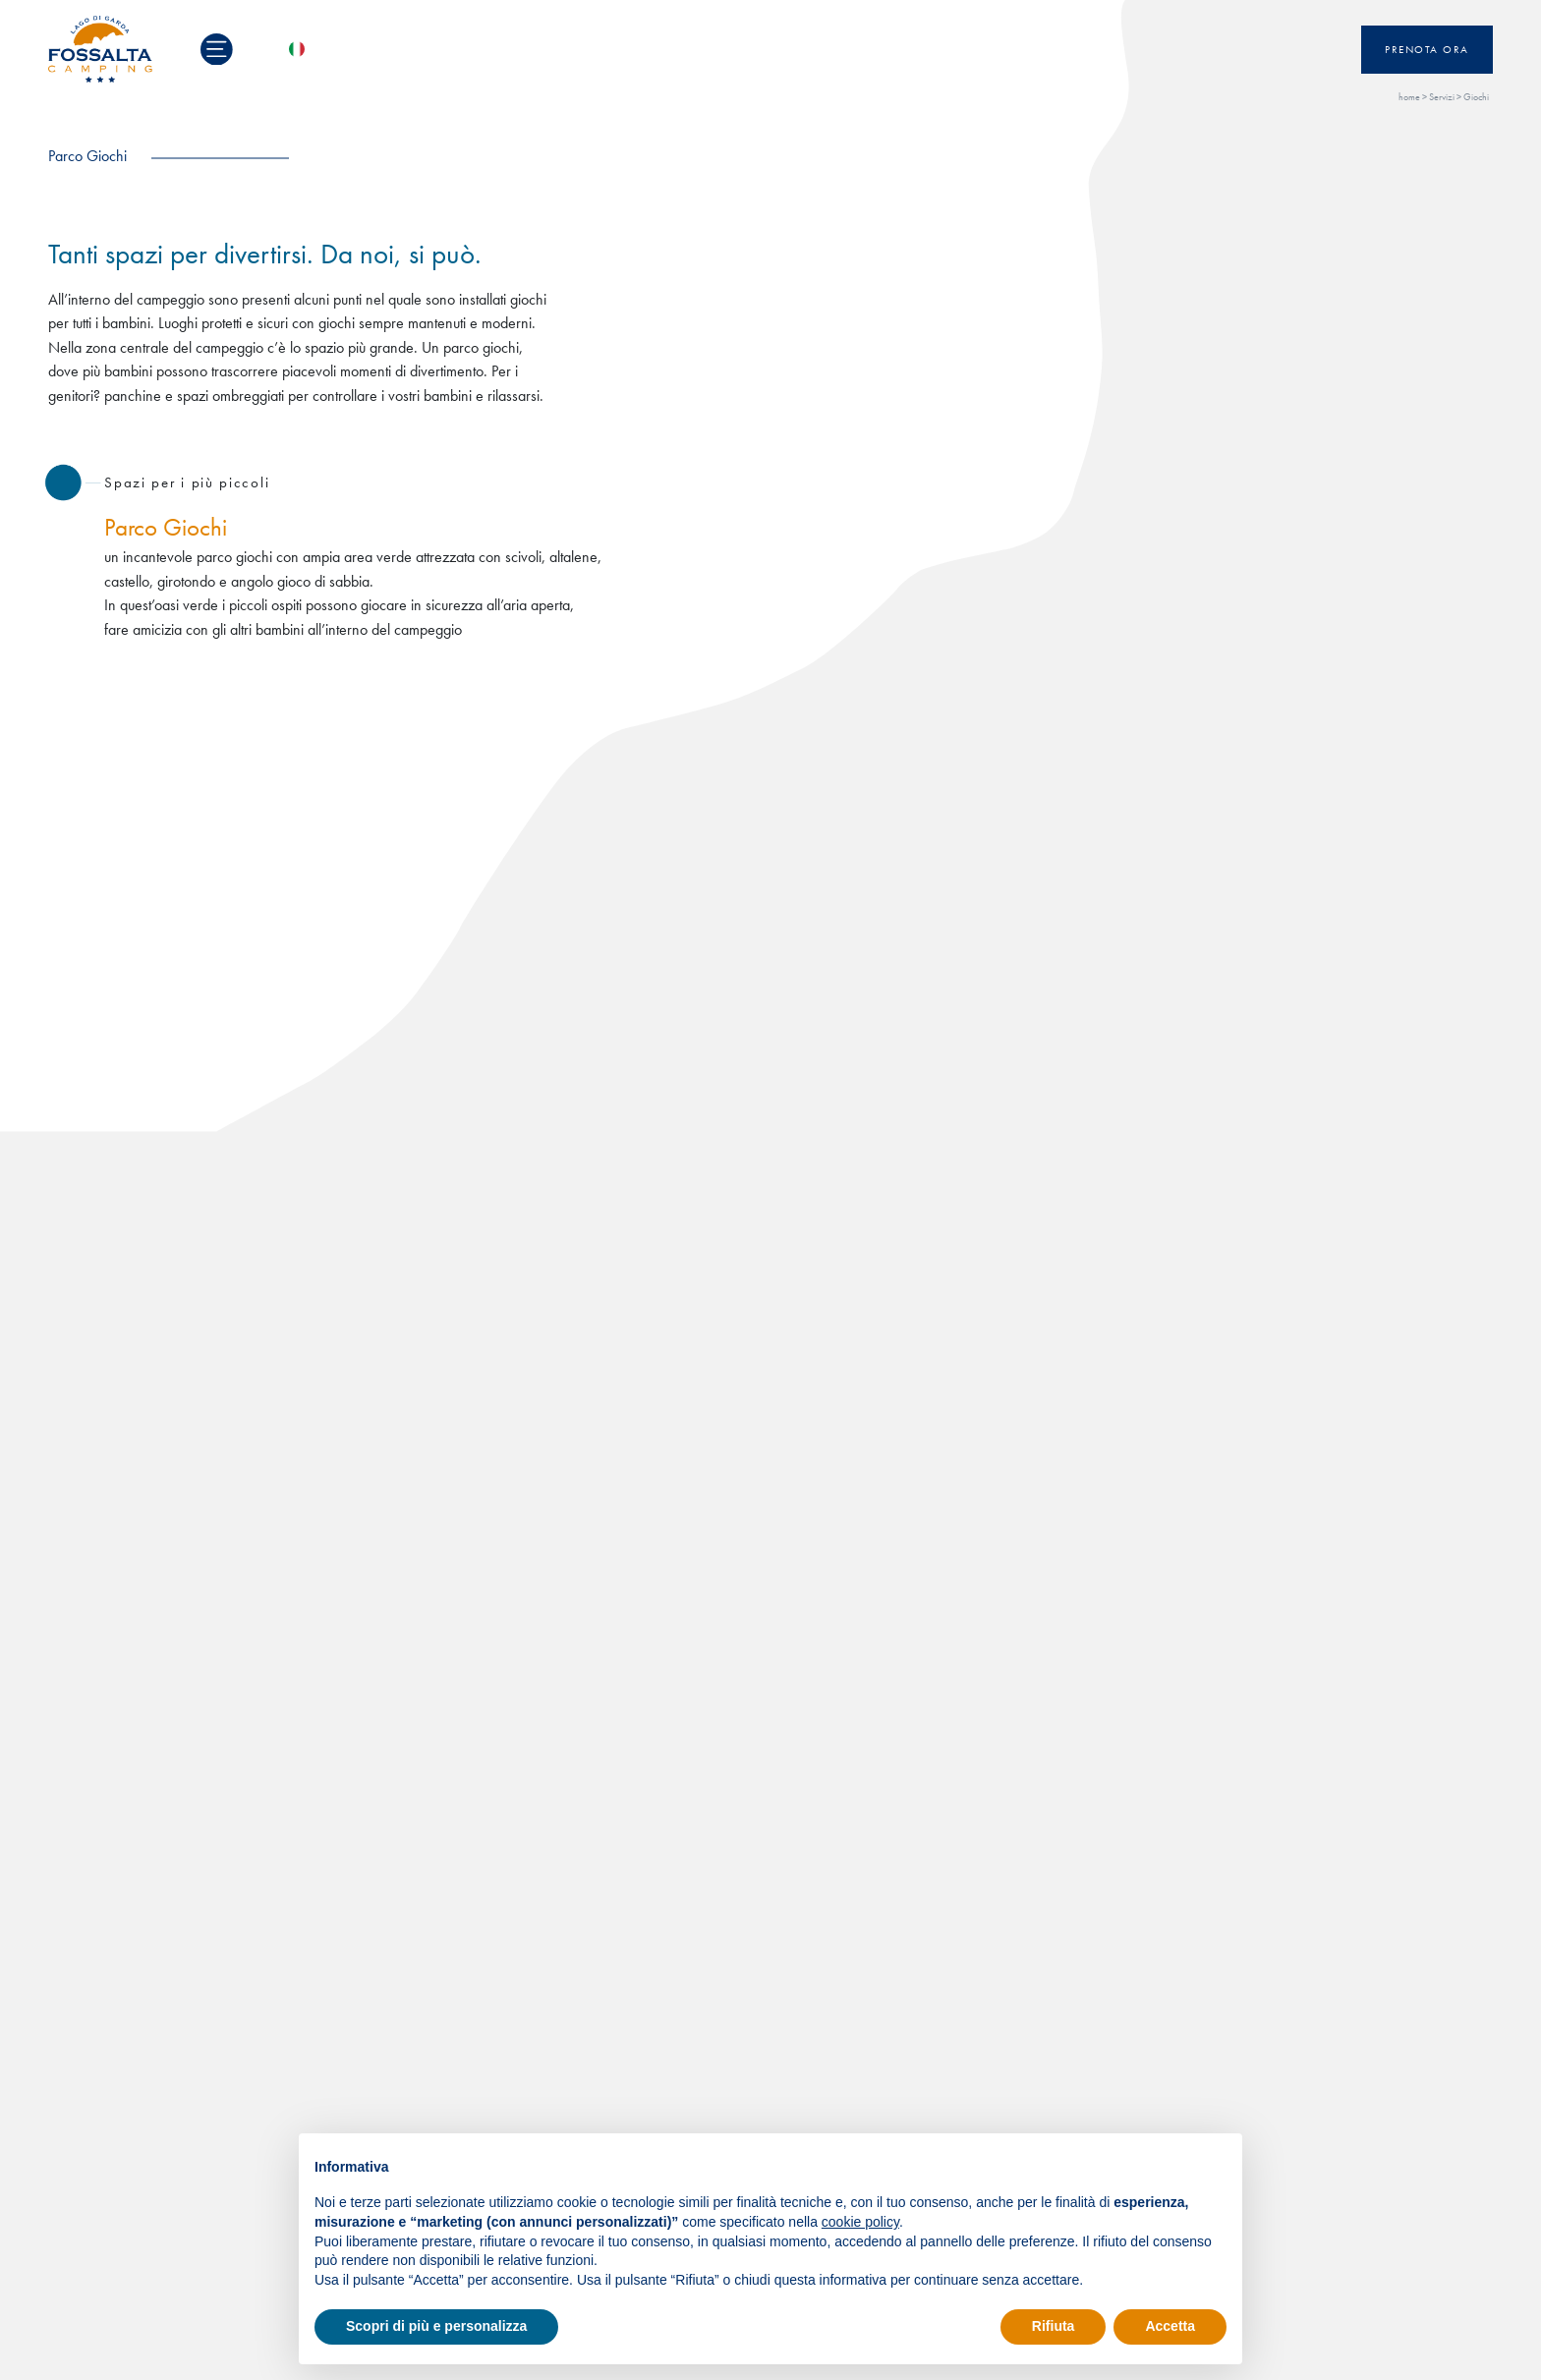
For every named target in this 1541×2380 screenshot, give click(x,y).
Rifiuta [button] (1053, 2326)
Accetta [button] (1170, 2326)
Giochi (1476, 96)
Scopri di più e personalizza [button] (436, 2326)
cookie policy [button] (860, 2222)
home (1409, 96)
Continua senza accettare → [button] (1136, 2158)
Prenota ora (1427, 49)
